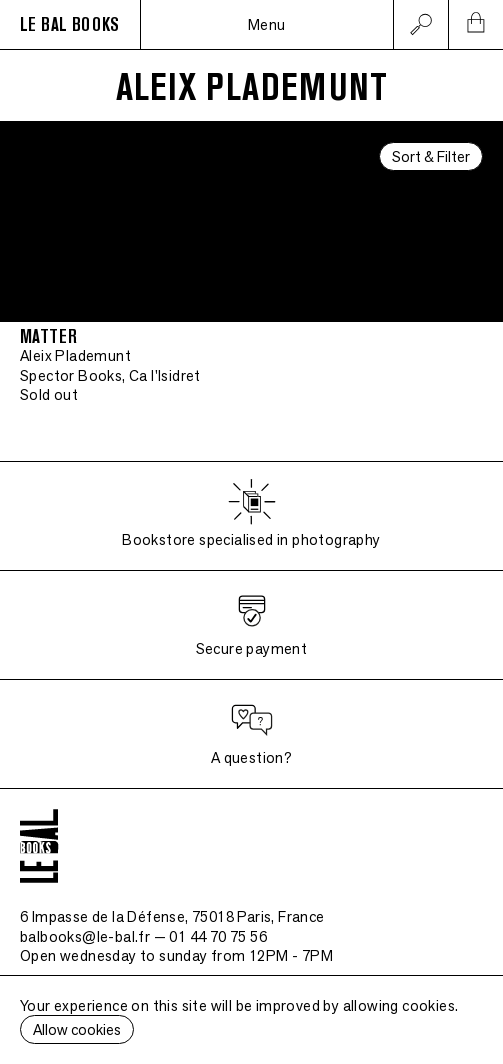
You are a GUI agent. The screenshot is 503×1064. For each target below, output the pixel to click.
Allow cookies (77, 1029)
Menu (267, 24)
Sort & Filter (431, 156)
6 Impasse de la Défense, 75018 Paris (172, 916)
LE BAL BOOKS (70, 25)
